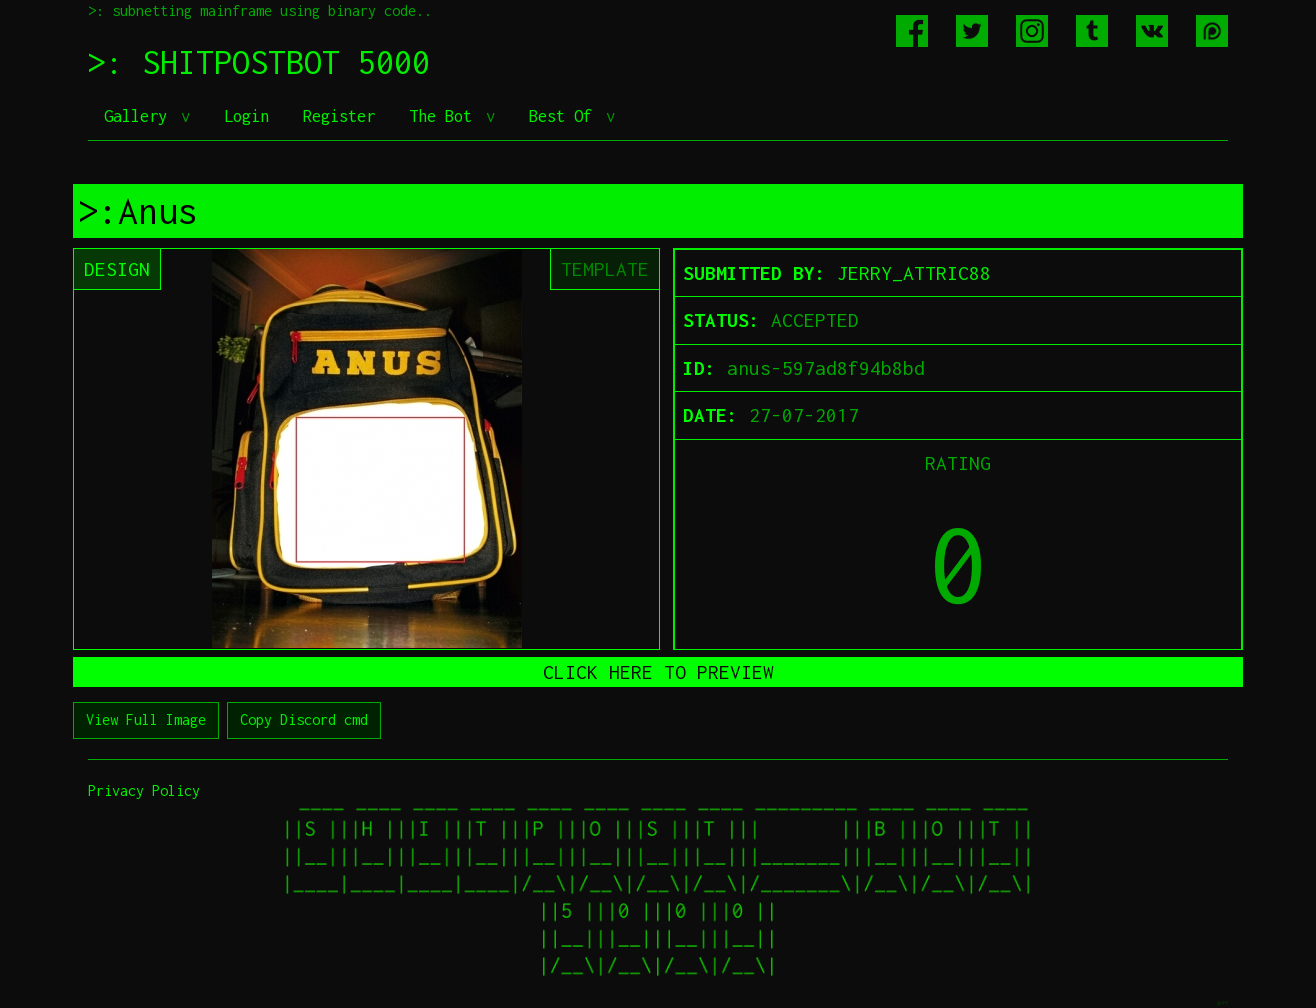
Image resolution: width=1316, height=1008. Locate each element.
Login (246, 116)
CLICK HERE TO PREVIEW (658, 672)
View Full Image (146, 719)
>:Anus (138, 211)
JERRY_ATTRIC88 (914, 273)
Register (339, 116)
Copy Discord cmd (304, 719)
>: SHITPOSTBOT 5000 (259, 62)
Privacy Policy (144, 790)
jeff (1222, 1002)
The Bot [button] (445, 116)
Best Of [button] (565, 116)
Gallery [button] (140, 116)
